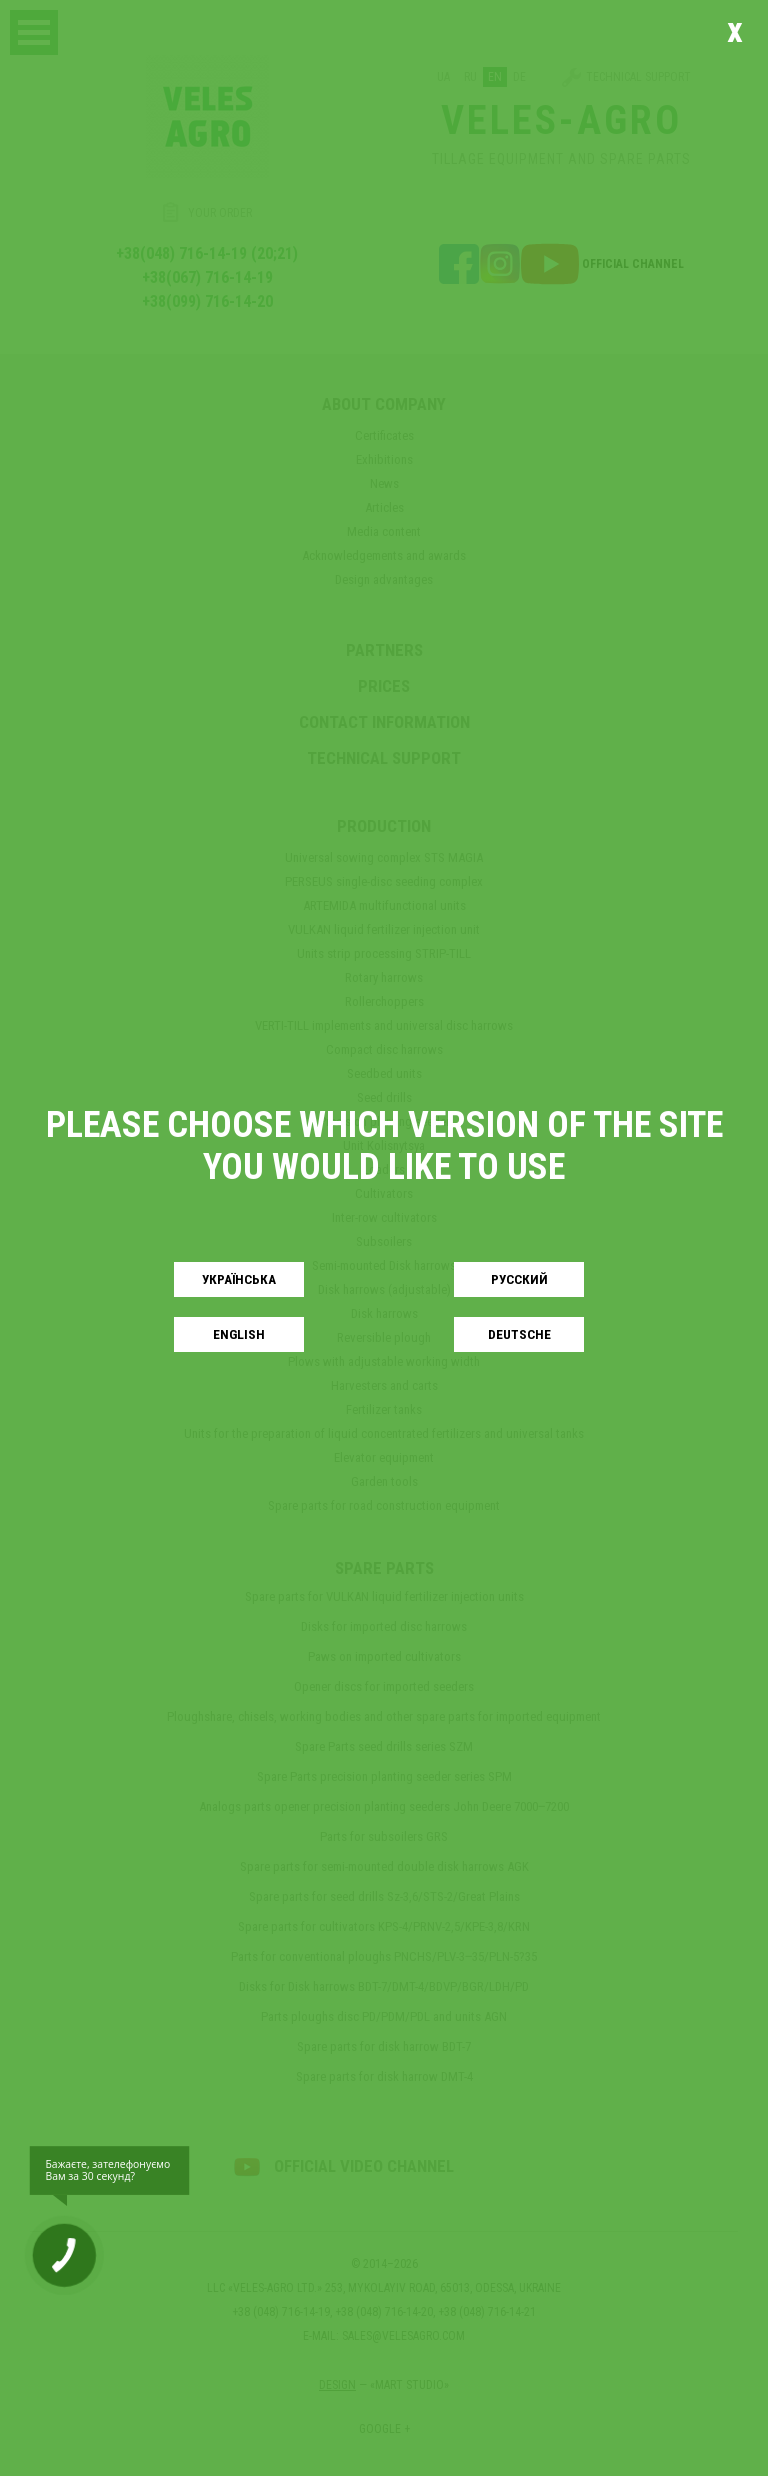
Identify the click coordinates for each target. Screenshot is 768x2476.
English (239, 1334)
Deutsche (519, 1334)
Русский (519, 1279)
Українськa (239, 1279)
